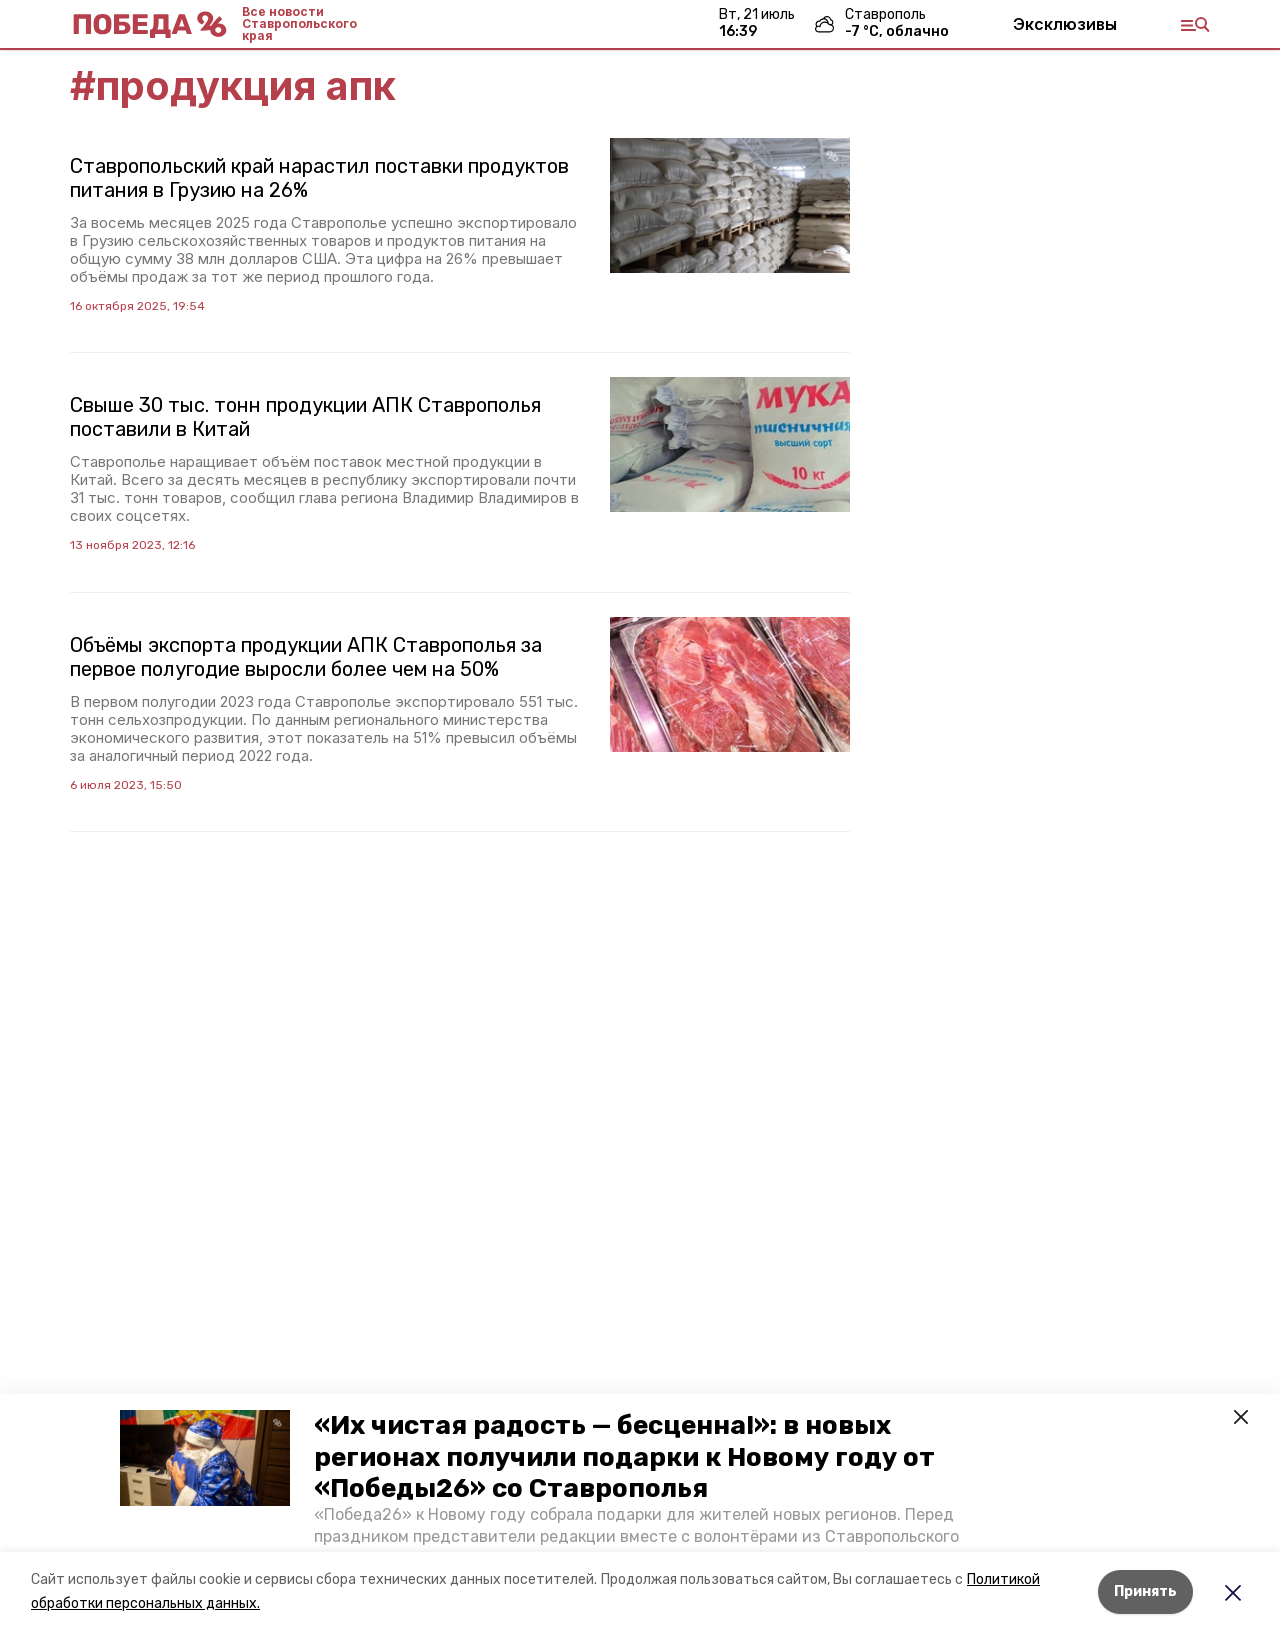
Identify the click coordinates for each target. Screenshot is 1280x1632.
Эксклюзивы (1065, 24)
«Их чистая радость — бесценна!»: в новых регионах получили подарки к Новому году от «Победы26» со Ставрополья (624, 1456)
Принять (1145, 1591)
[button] (205, 1458)
